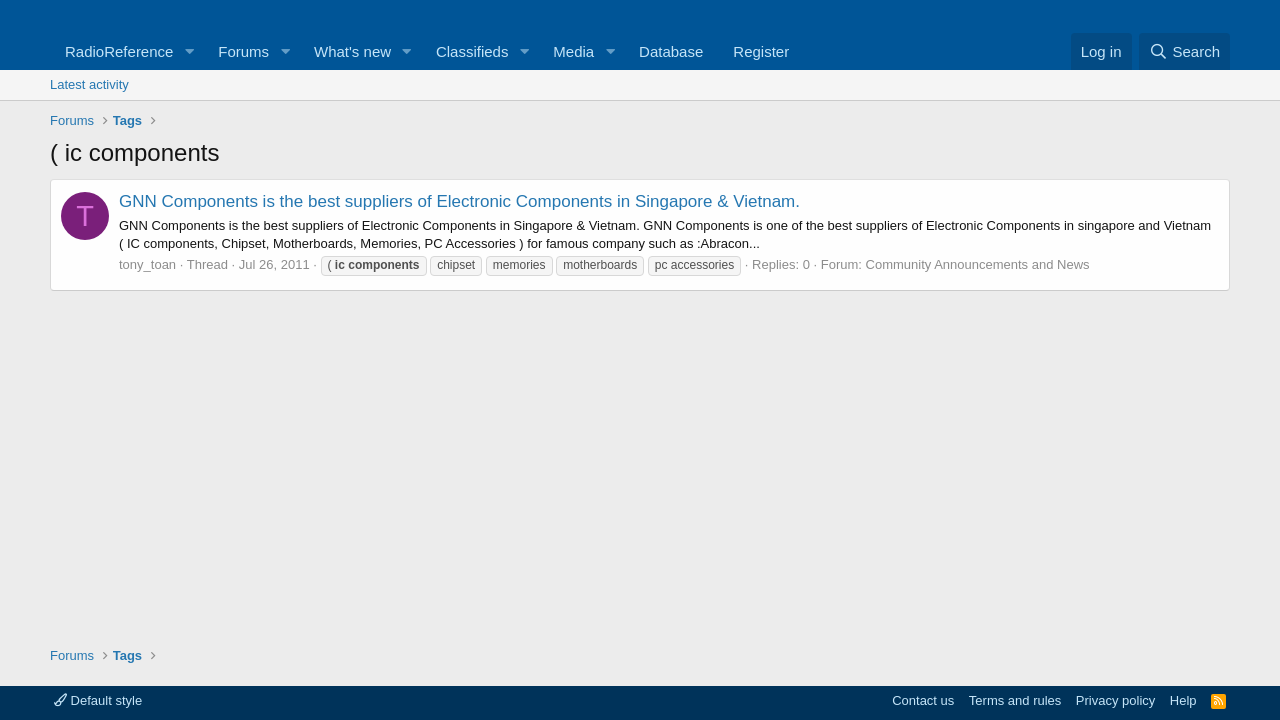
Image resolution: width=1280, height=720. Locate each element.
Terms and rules (1015, 700)
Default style (98, 700)
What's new (352, 51)
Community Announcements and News (978, 264)
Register (761, 51)
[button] (189, 51)
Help (1183, 700)
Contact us (923, 700)
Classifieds (472, 51)
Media (573, 51)
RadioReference (119, 51)
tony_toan (147, 264)
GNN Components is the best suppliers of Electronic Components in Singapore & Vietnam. (459, 201)
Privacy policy (1115, 700)
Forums (243, 51)
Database (671, 51)
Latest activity (89, 84)
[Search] (1184, 51)
